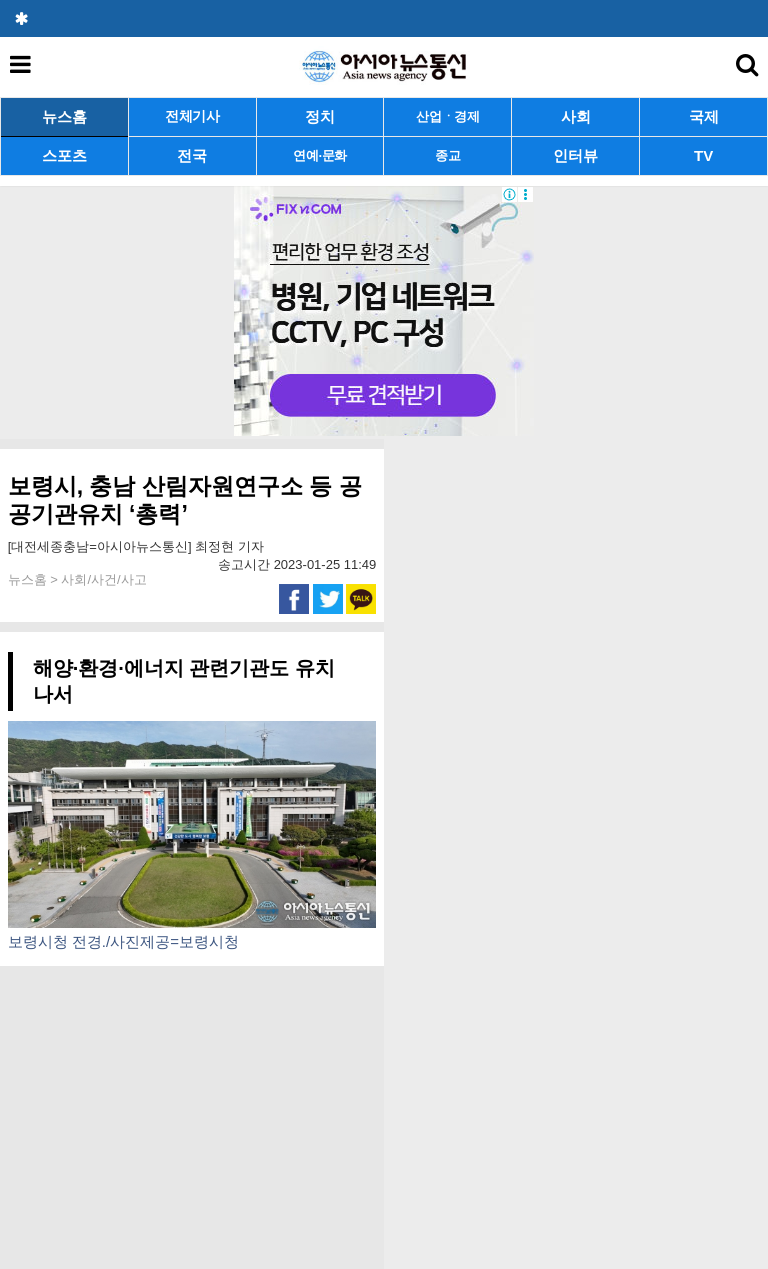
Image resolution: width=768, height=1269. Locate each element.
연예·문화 (320, 155)
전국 (192, 155)
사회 (576, 116)
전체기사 (192, 116)
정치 (320, 116)
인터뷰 (575, 155)
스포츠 (64, 155)
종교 (447, 155)
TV (703, 155)
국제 (704, 116)
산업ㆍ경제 (448, 116)
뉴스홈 (64, 116)
